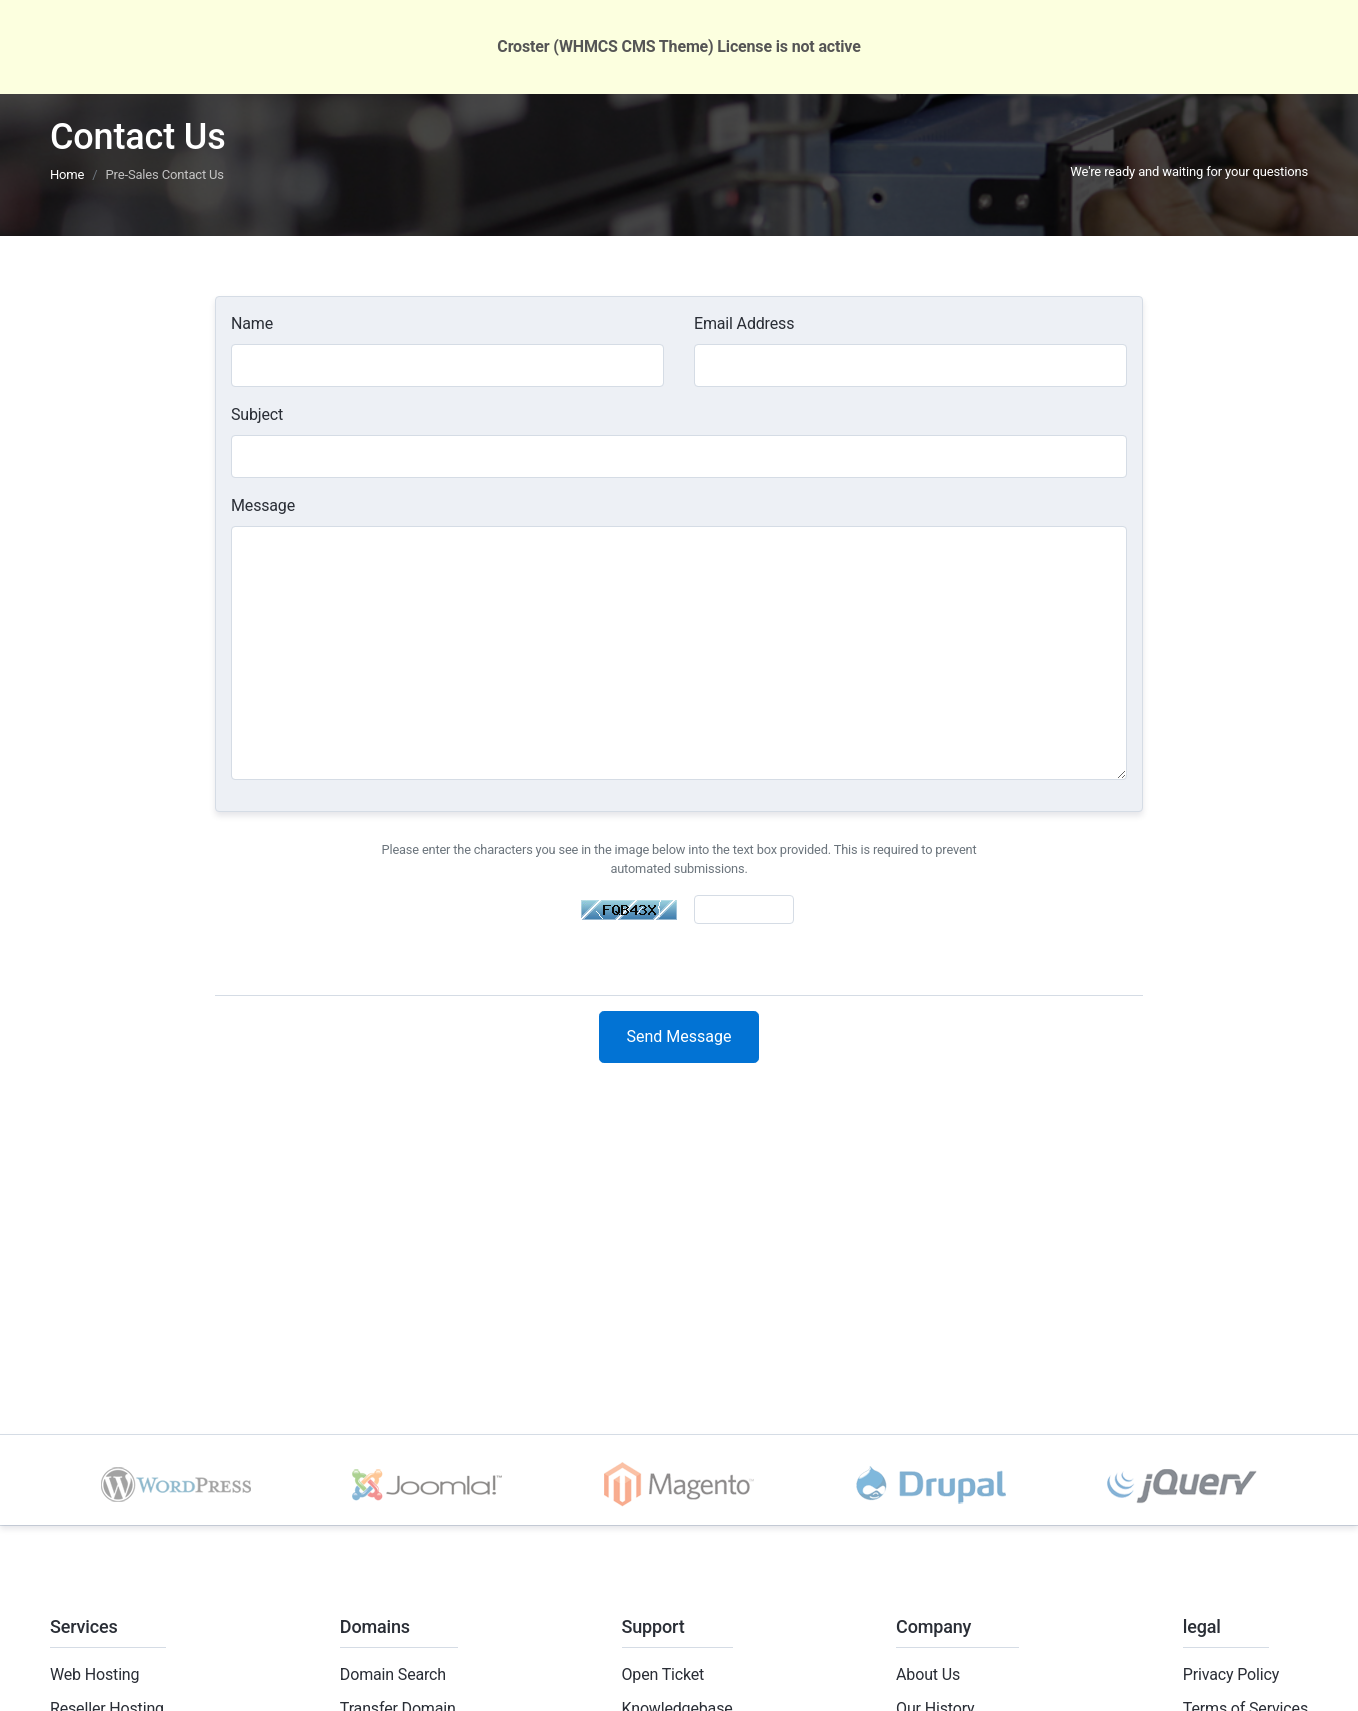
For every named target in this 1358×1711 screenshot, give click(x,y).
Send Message (679, 1036)
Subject (257, 414)
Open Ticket (663, 1674)
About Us (928, 1674)
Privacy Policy (1231, 1674)
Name (252, 323)
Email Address (744, 323)
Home (67, 174)
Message (263, 505)
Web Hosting (94, 1674)
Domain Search (393, 1674)
